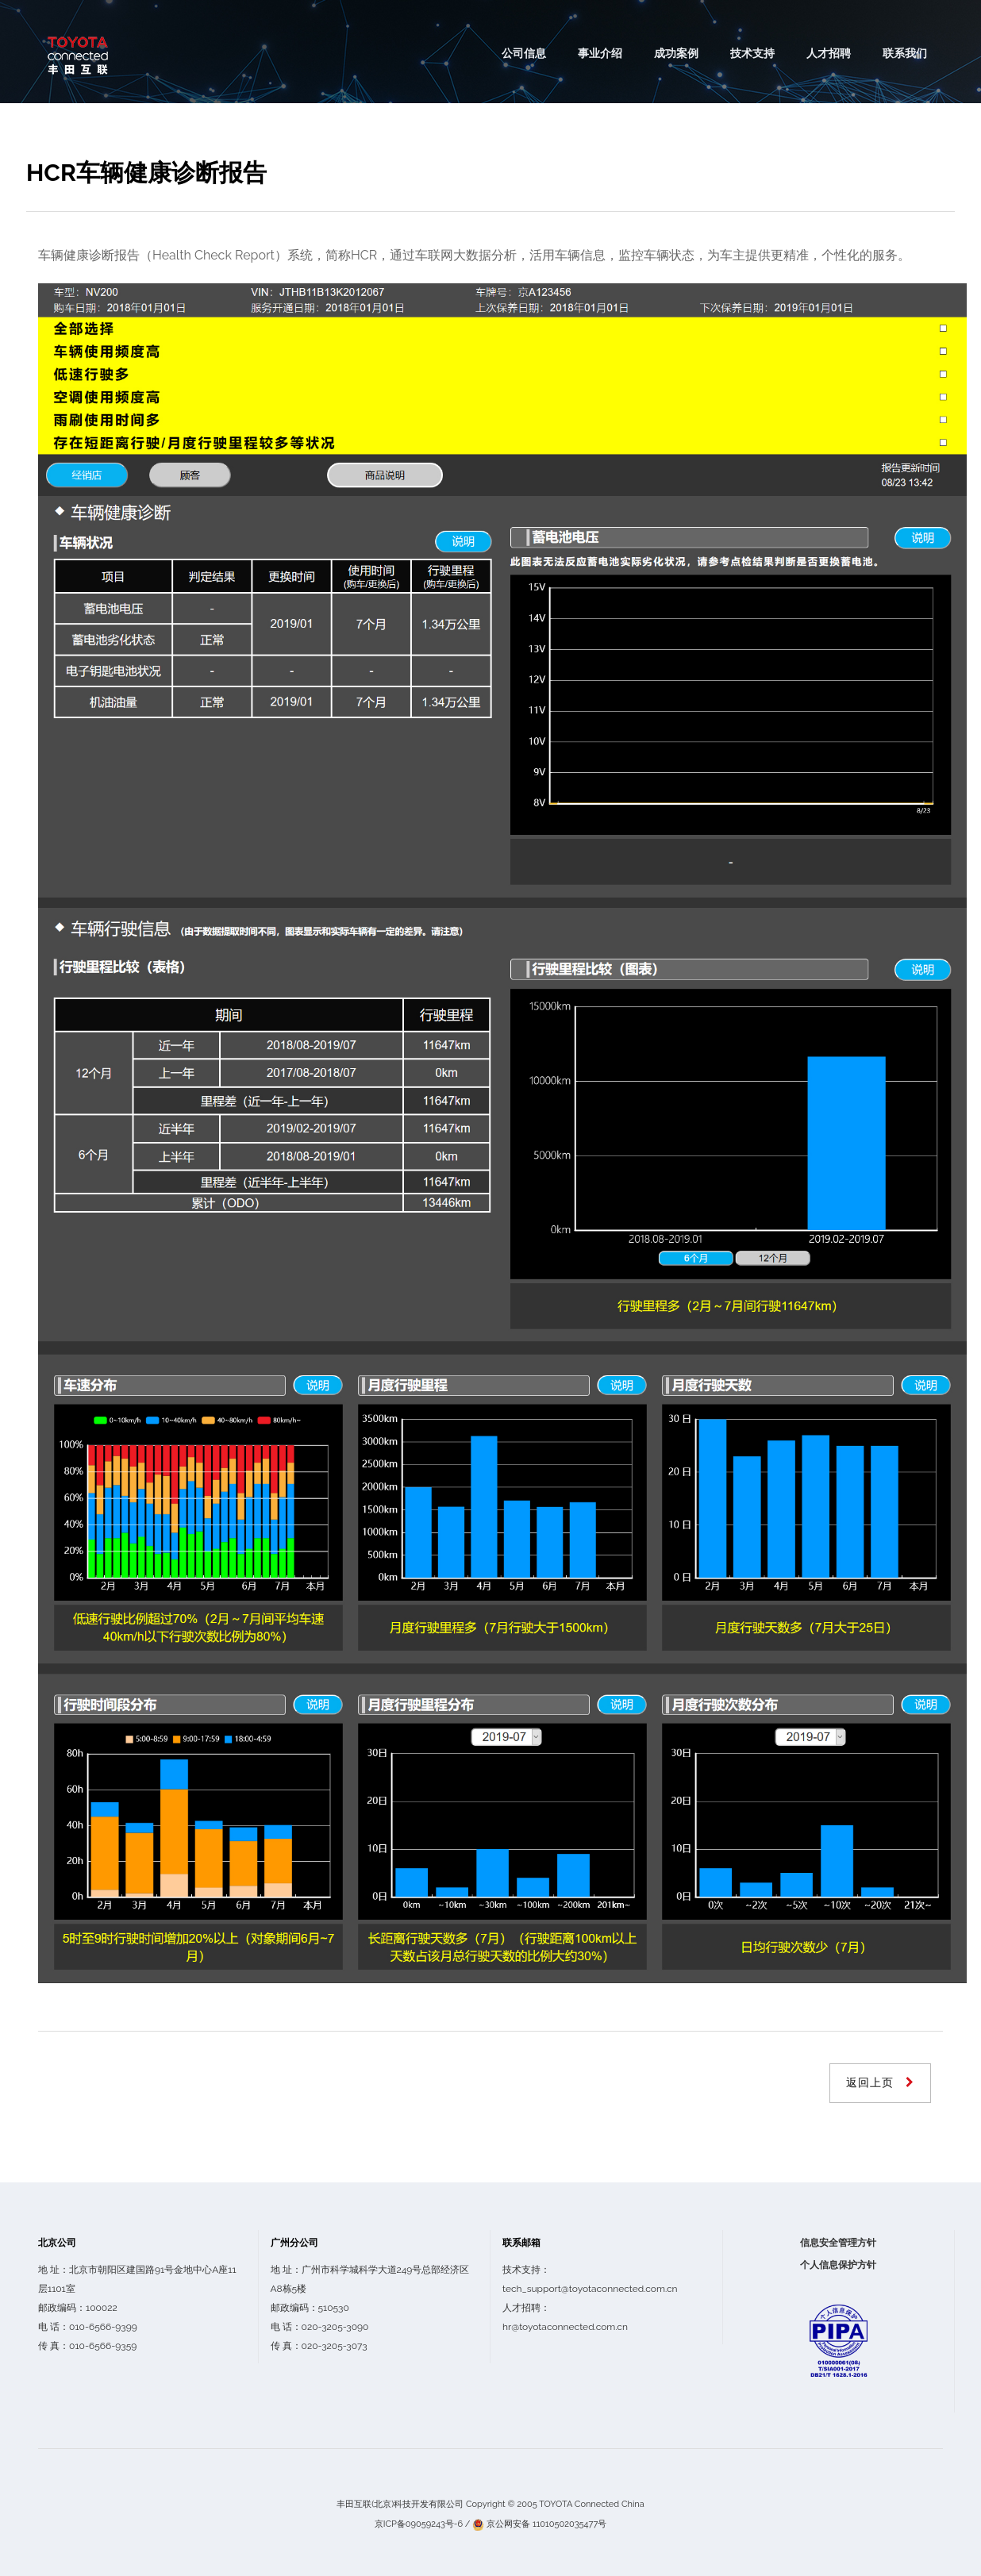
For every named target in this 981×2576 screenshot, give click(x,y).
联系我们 (905, 53)
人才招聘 (828, 53)
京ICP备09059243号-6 (419, 2524)
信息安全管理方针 (838, 2242)
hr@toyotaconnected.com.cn (565, 2326)
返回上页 (872, 2082)
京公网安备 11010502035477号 (546, 2524)
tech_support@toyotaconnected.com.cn (590, 2288)
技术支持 (752, 53)
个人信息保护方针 (838, 2264)
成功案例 (676, 53)
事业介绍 (600, 53)
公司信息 (524, 53)
